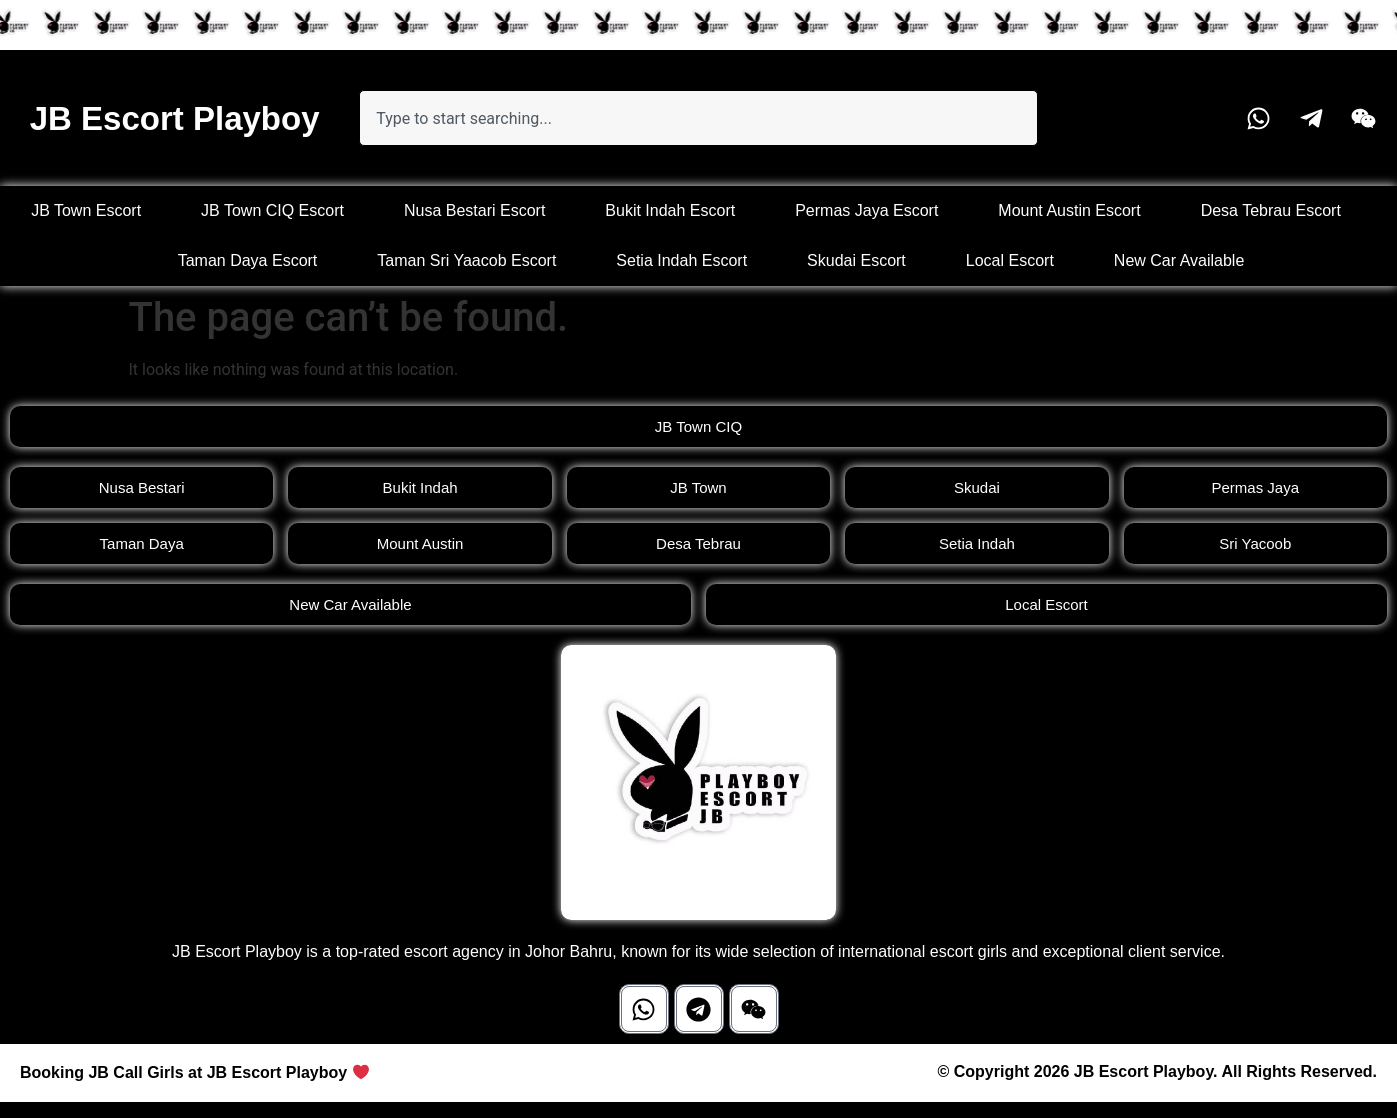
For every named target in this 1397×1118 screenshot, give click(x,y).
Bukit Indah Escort (670, 210)
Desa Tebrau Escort (1271, 210)
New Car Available (1179, 260)
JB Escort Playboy (175, 118)
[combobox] (698, 118)
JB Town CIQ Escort (272, 210)
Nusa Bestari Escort (474, 210)
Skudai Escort (856, 260)
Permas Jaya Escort (866, 210)
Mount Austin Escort (1069, 210)
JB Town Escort (86, 210)
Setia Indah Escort (681, 260)
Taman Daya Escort (248, 260)
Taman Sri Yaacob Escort (466, 260)
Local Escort (1010, 260)
